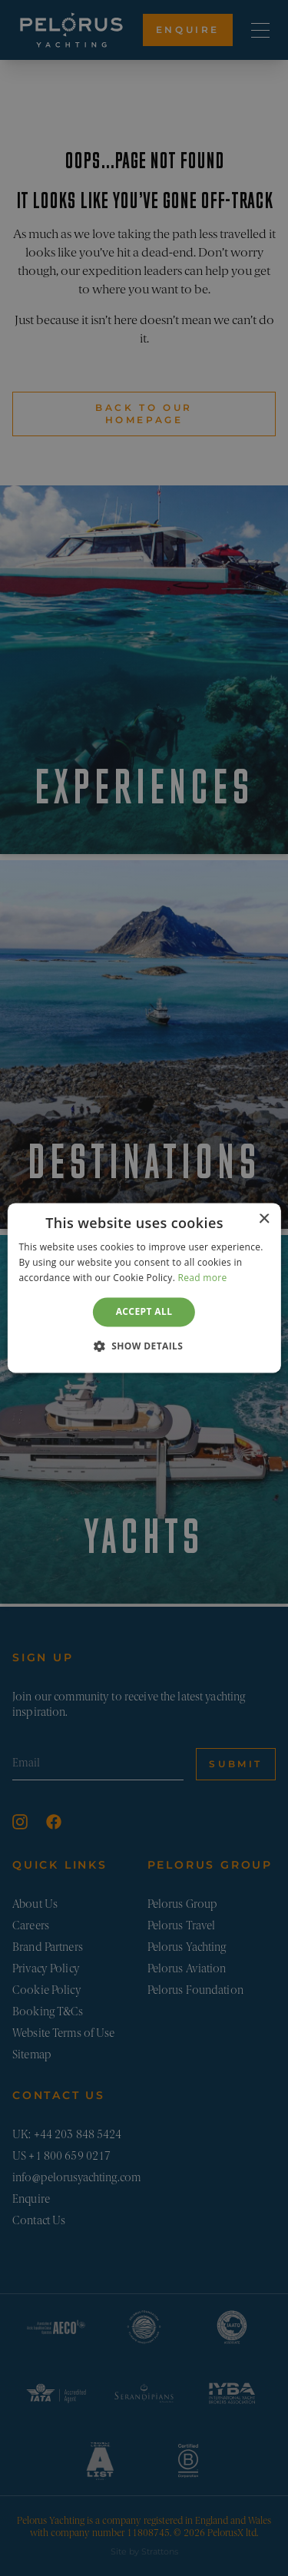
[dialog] (143, 1287)
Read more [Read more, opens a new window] (202, 1277)
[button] (144, 1346)
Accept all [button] (144, 1311)
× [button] (264, 1219)
